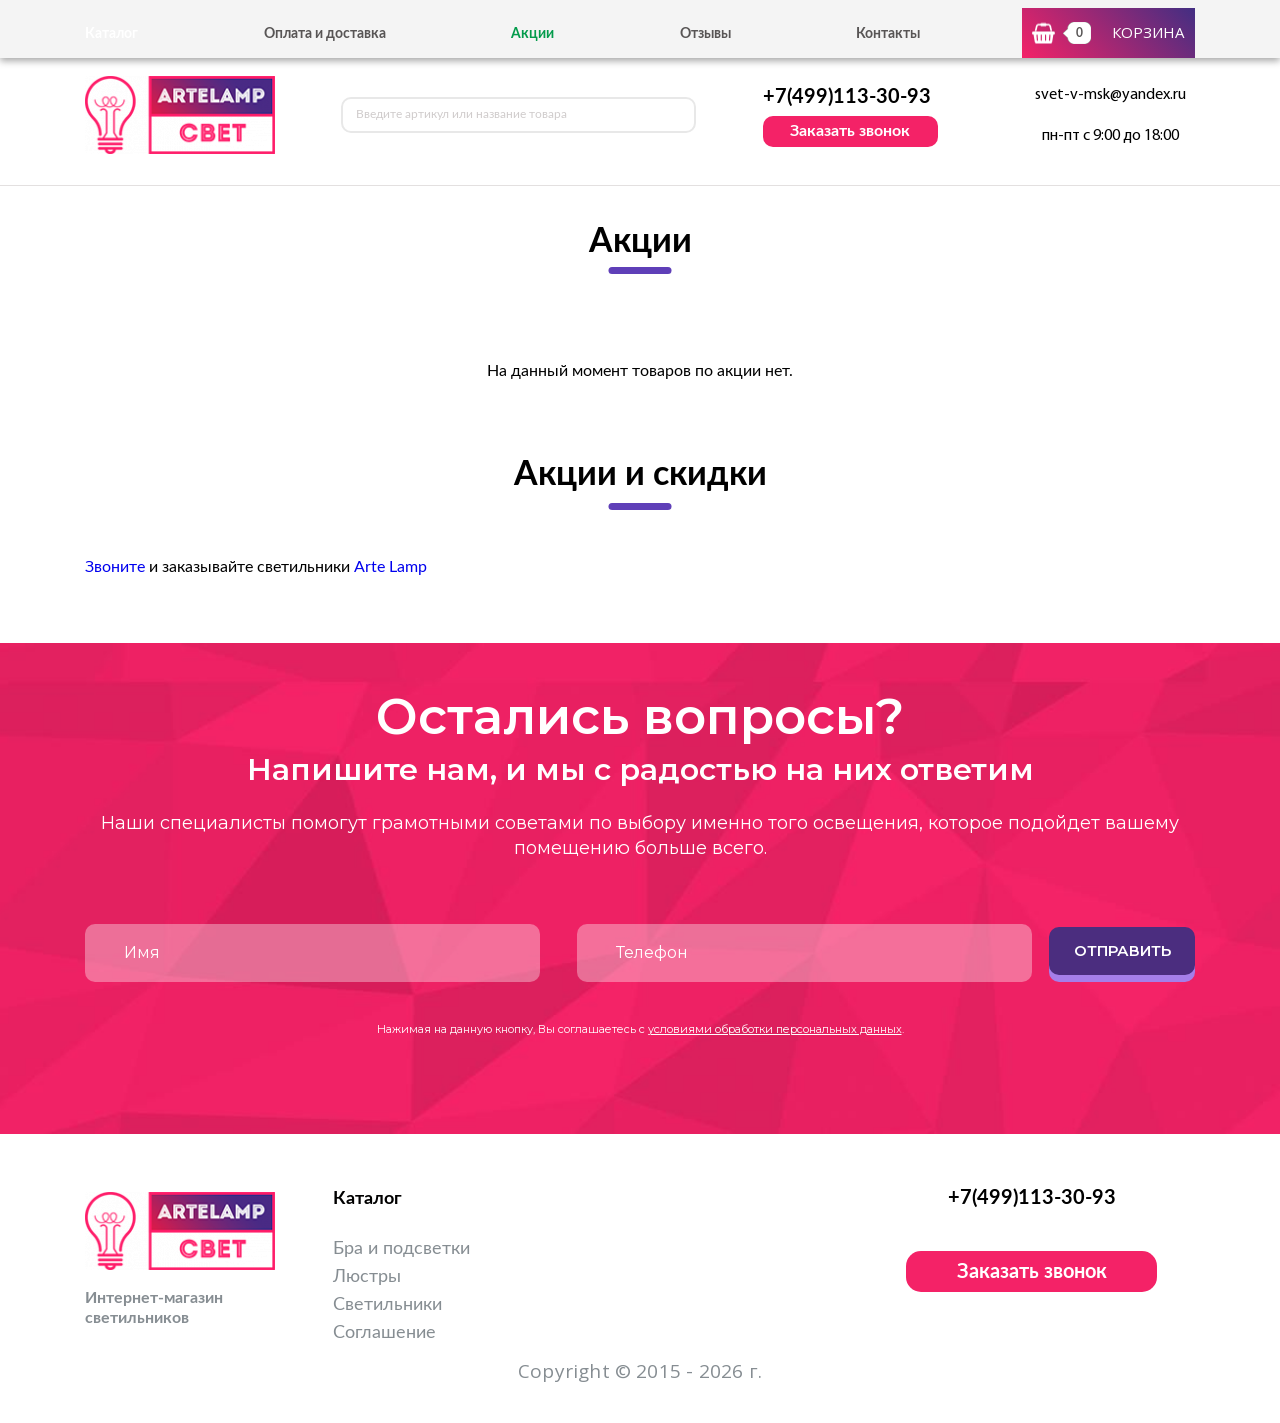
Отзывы (705, 34)
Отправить (1122, 950)
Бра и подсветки (401, 1249)
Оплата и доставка (325, 34)
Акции (532, 34)
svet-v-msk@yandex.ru (1110, 95)
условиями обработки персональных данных (775, 1029)
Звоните (115, 567)
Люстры (367, 1277)
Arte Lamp (390, 567)
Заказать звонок (850, 131)
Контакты (888, 34)
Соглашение (384, 1333)
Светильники (387, 1305)
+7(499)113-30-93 (847, 97)
